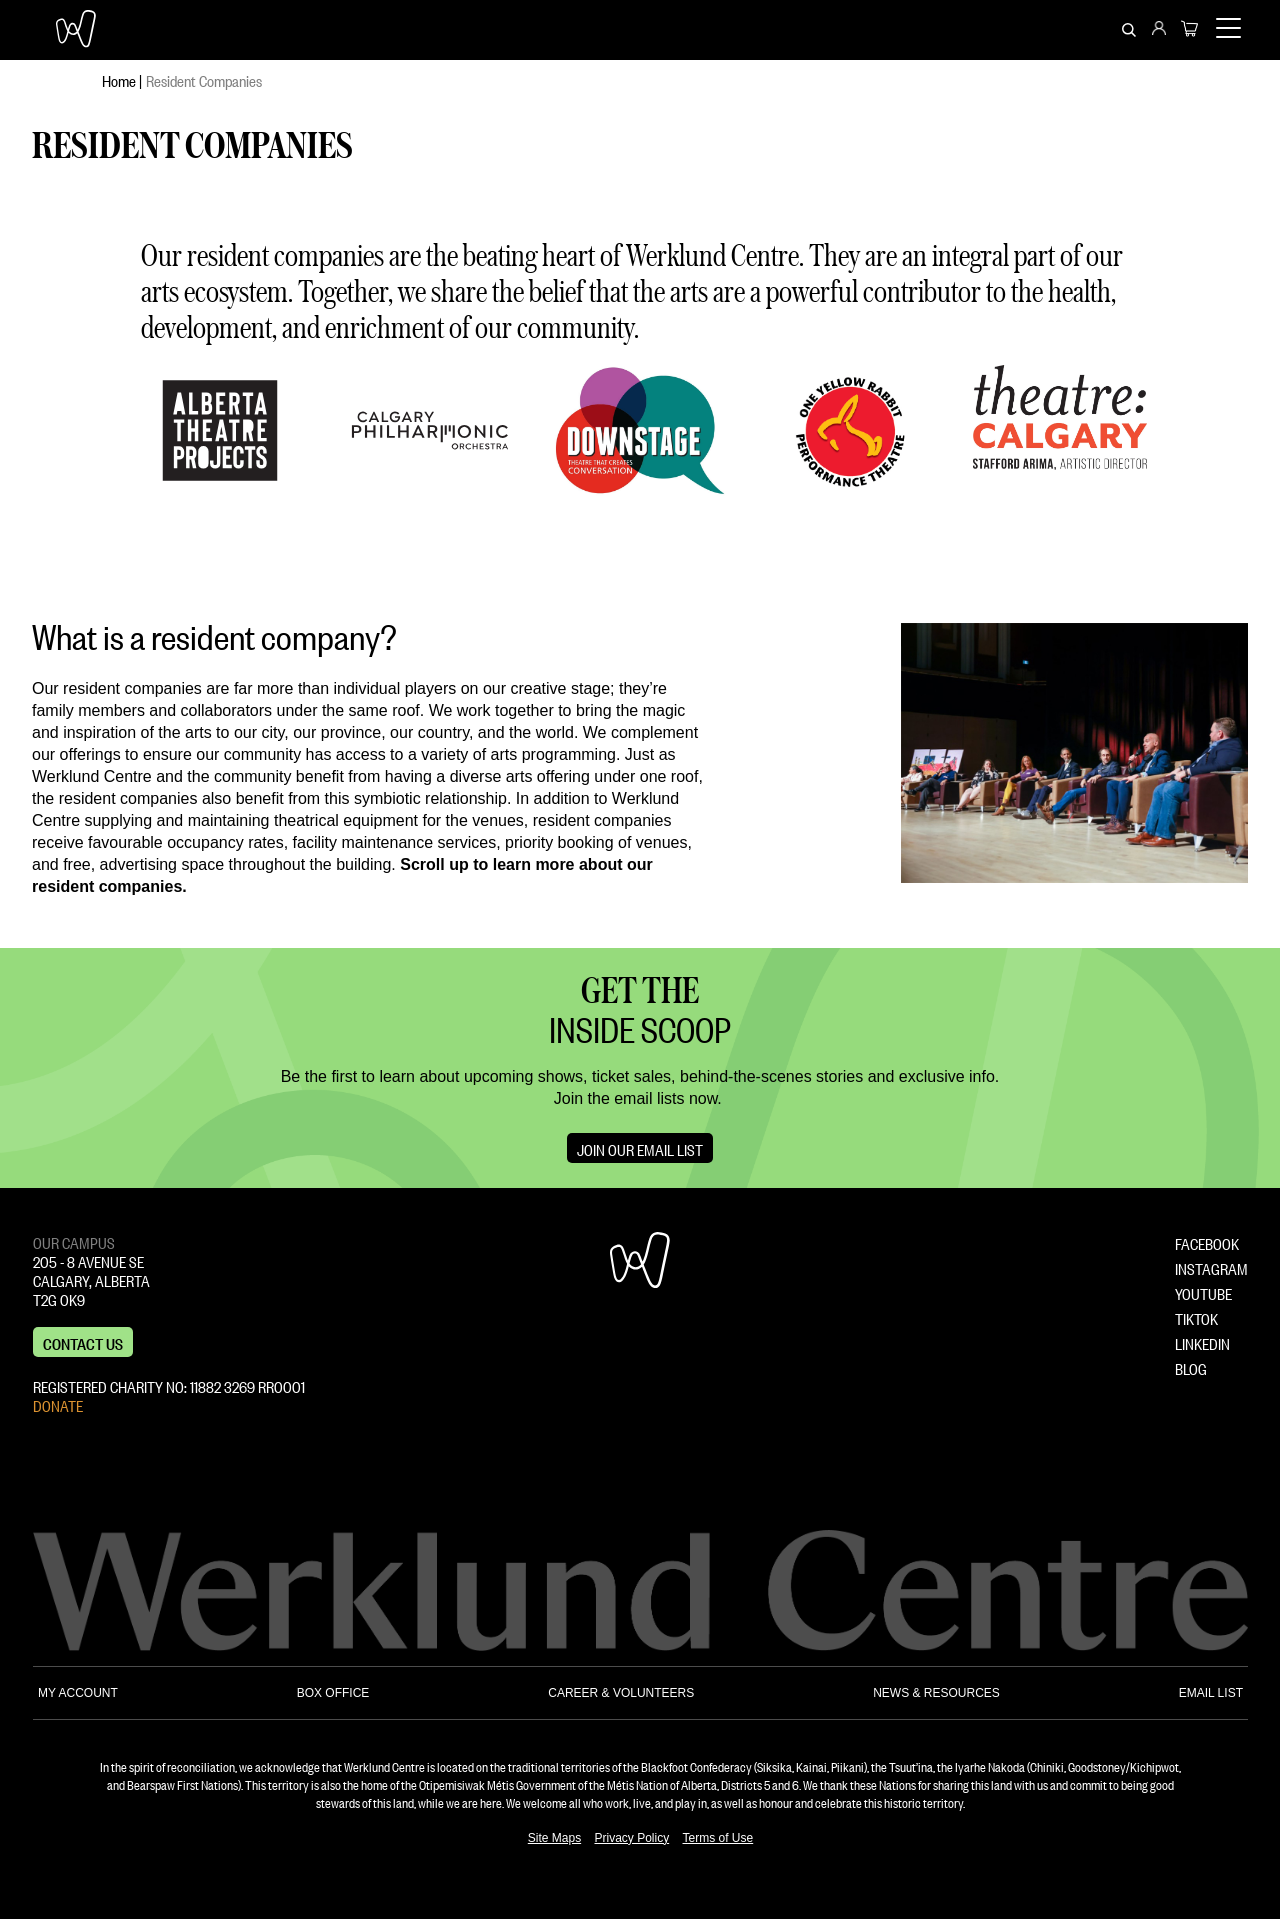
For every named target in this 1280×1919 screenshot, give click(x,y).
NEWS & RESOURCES (936, 1693)
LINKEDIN (1202, 1342)
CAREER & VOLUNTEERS (621, 1693)
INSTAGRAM (1211, 1267)
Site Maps (554, 1838)
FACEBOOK (1207, 1242)
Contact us (83, 1342)
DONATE (58, 1404)
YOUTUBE (1203, 1292)
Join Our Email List (640, 1148)
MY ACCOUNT (78, 1693)
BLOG (1191, 1367)
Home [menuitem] (119, 79)
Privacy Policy (631, 1838)
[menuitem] (1159, 30)
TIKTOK (1196, 1317)
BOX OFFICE (333, 1693)
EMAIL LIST (1211, 1693)
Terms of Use (718, 1838)
